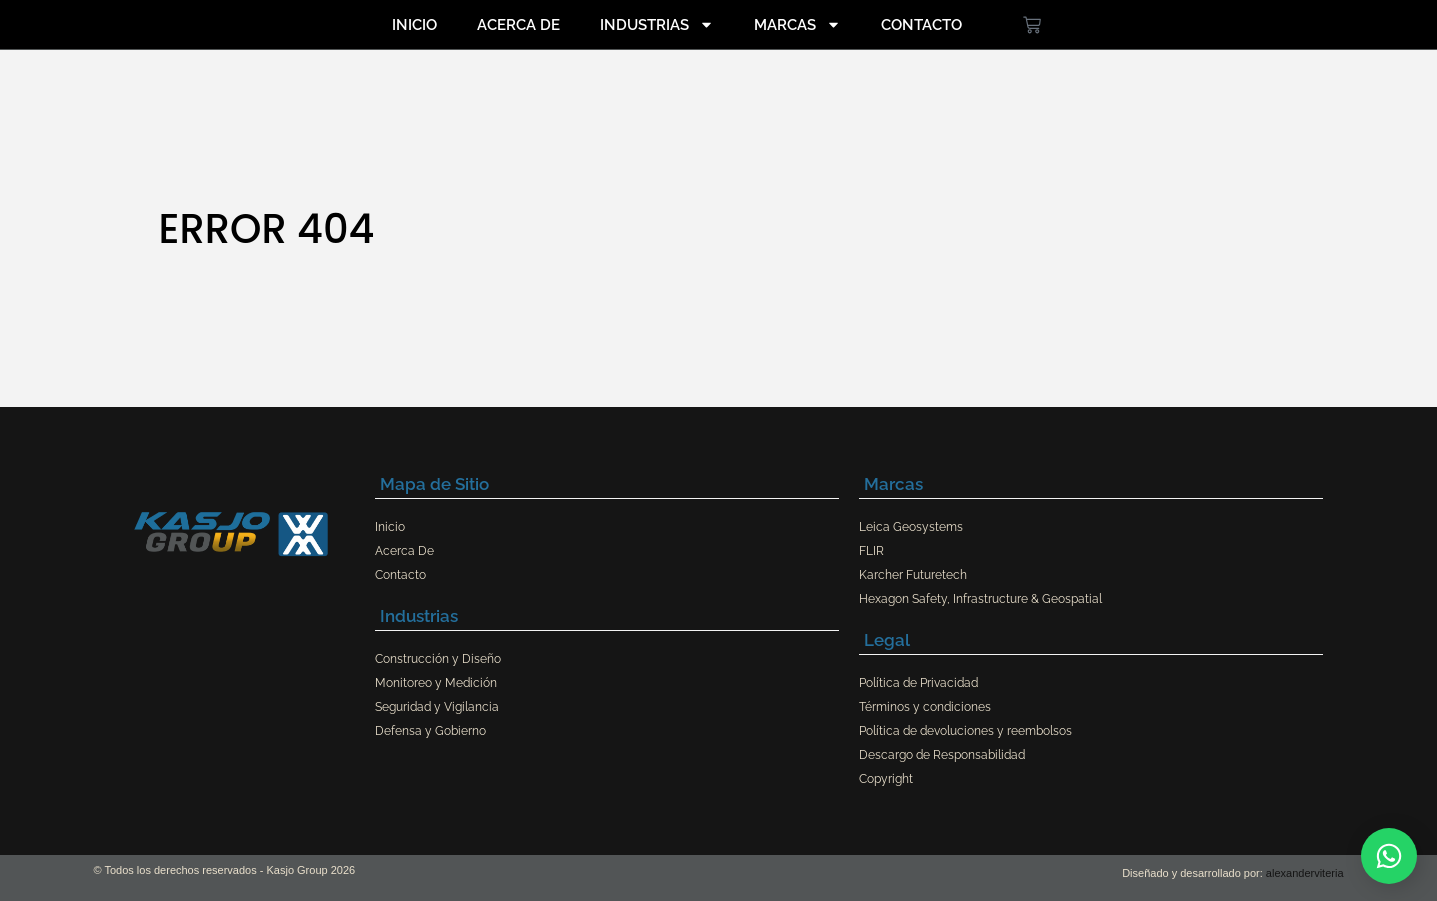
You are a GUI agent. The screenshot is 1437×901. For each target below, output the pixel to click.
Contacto (921, 25)
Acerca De (518, 25)
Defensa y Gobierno (430, 731)
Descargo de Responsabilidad (942, 755)
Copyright (886, 779)
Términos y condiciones (925, 707)
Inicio (414, 25)
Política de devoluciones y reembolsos (965, 731)
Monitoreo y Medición (436, 683)
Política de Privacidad (918, 683)
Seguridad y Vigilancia (437, 707)
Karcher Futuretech (913, 575)
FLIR (871, 551)
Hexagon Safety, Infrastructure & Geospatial (980, 599)
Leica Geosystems (911, 527)
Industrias (657, 24)
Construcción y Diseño (438, 659)
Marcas (797, 24)
